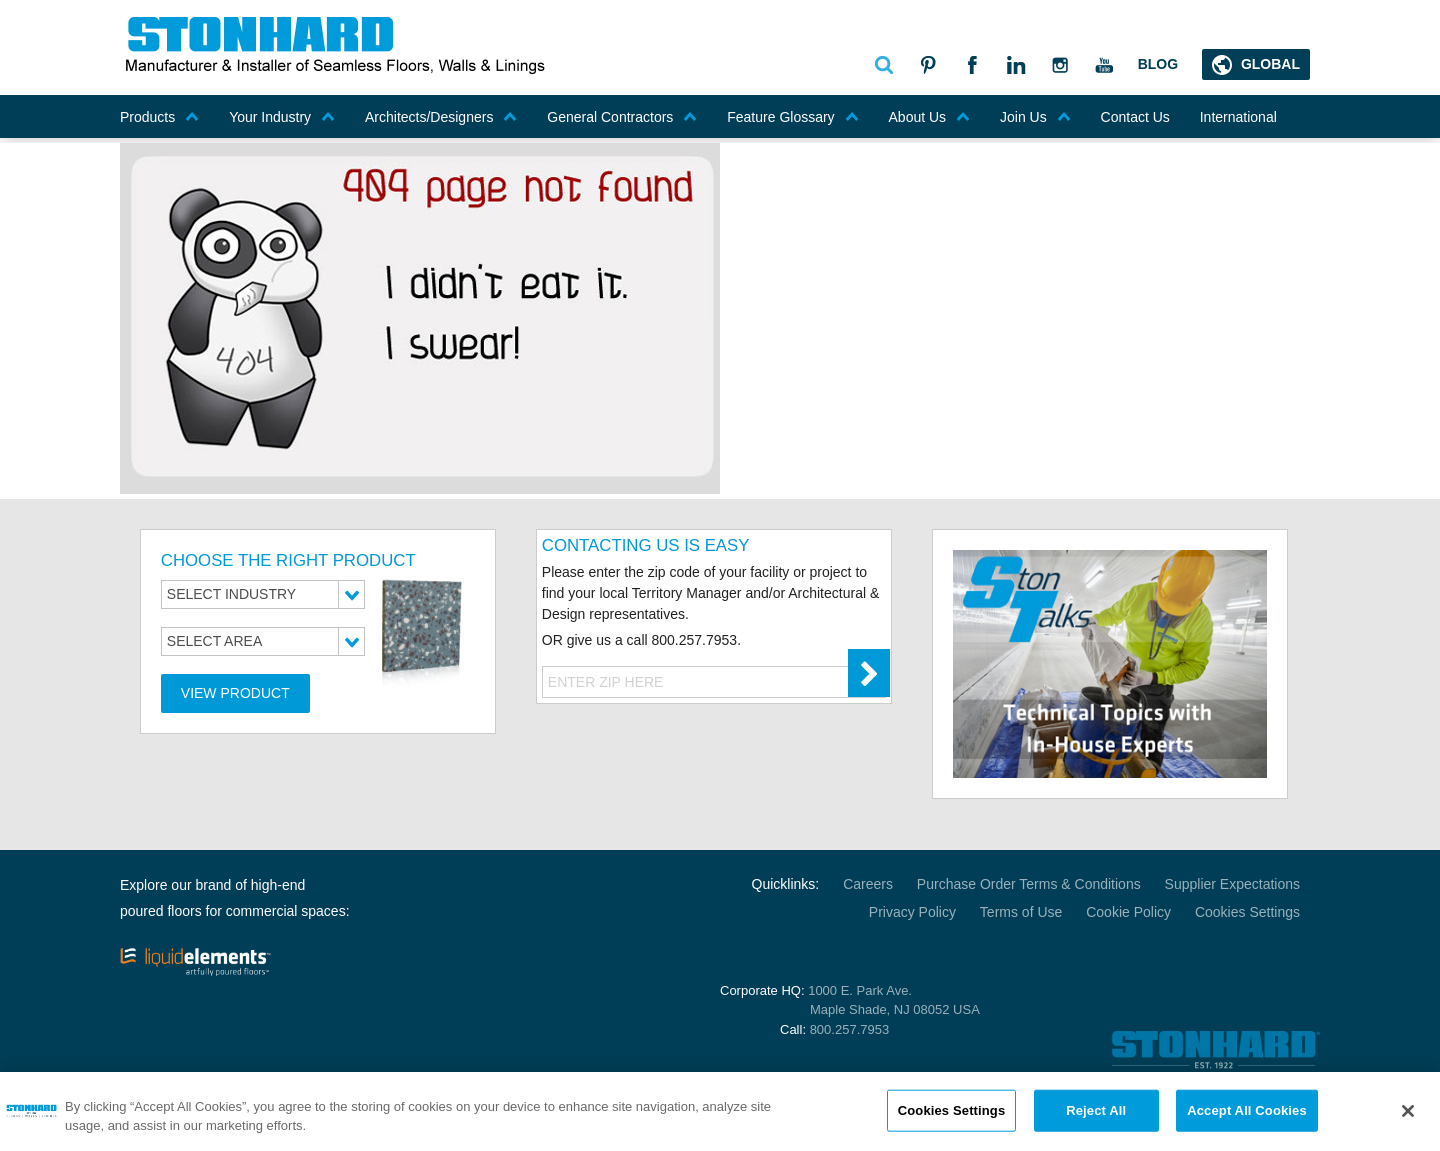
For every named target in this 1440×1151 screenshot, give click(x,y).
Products (159, 117)
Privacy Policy (912, 912)
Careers (868, 884)
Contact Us (1135, 117)
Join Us (1035, 117)
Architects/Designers (441, 117)
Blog (1158, 64)
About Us (930, 117)
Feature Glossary (792, 117)
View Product (235, 693)
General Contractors (622, 117)
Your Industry (282, 117)
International (1238, 117)
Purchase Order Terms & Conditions (1029, 884)
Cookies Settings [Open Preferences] (1247, 912)
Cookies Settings (952, 1115)
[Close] (1408, 1117)
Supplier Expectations (1232, 884)
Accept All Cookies (1247, 1115)
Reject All (1096, 1115)
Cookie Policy (1128, 912)
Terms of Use (1021, 912)
